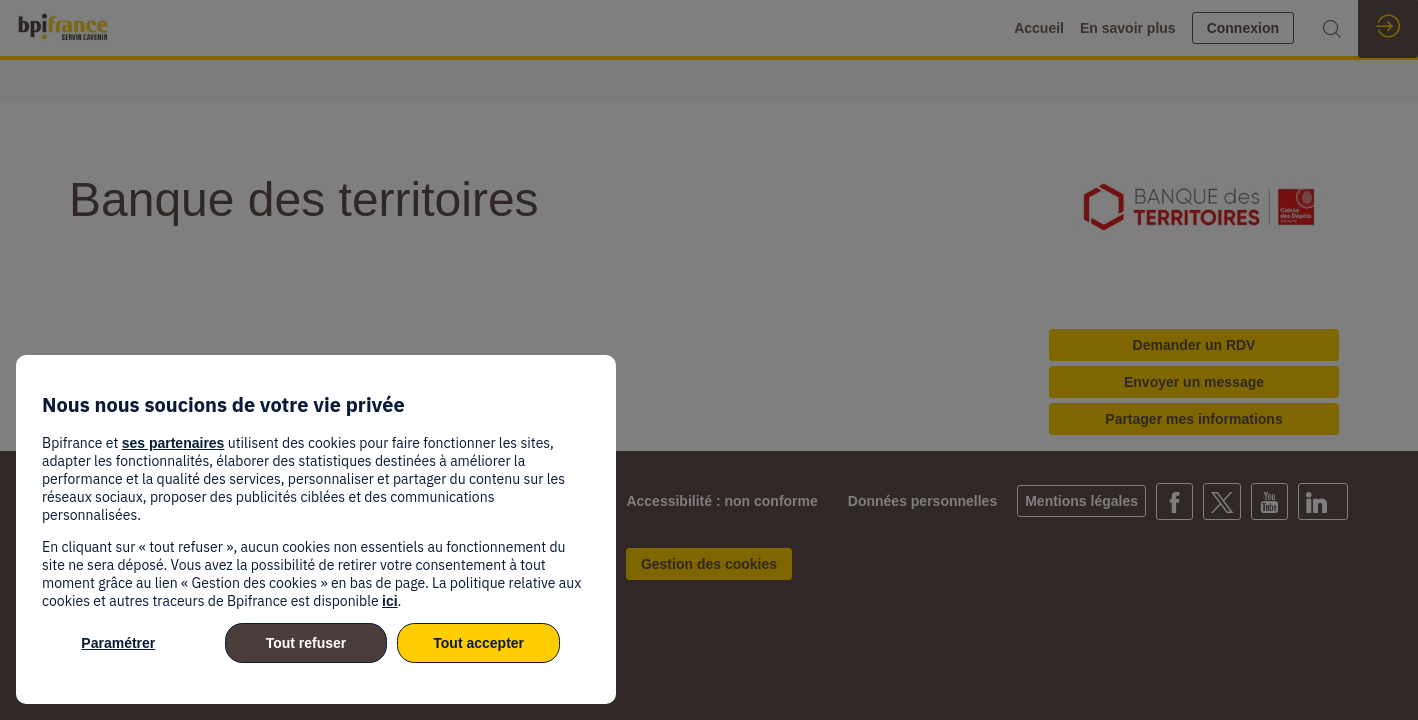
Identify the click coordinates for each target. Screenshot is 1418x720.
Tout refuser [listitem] (306, 643)
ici (390, 601)
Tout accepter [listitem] (478, 643)
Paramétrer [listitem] (118, 643)
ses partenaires (173, 443)
